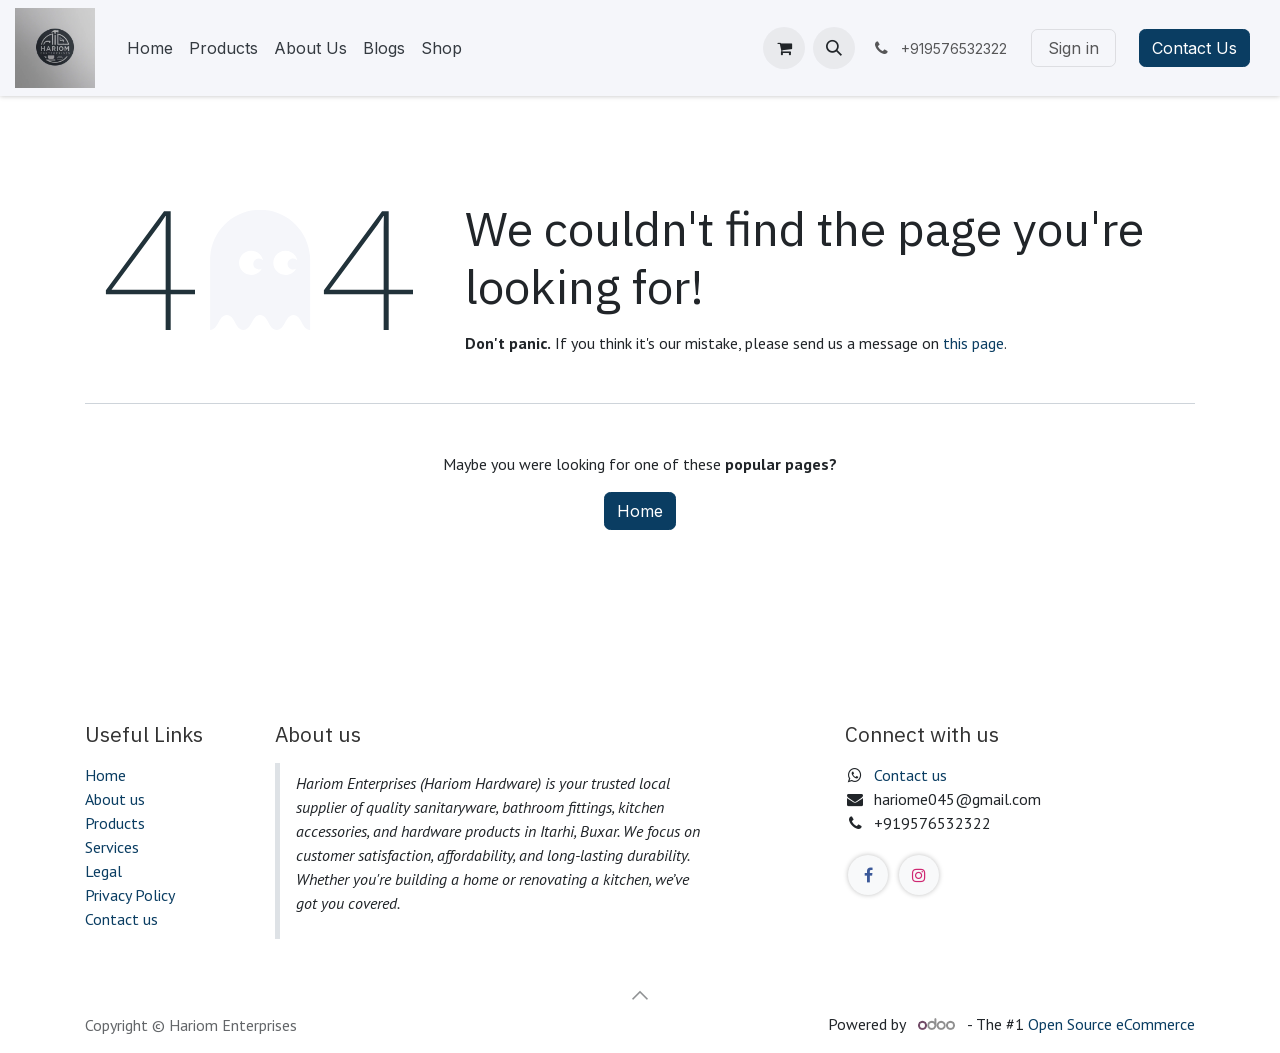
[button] (834, 48)
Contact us (121, 919)
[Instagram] (919, 875)
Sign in (1073, 48)
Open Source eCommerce (1111, 1024)
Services (112, 847)
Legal (103, 871)
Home (640, 511)
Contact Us (1194, 48)
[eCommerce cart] (784, 48)
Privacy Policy (130, 895)
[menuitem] (150, 48)
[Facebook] (868, 875)
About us (115, 799)
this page (973, 343)
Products (115, 823)
